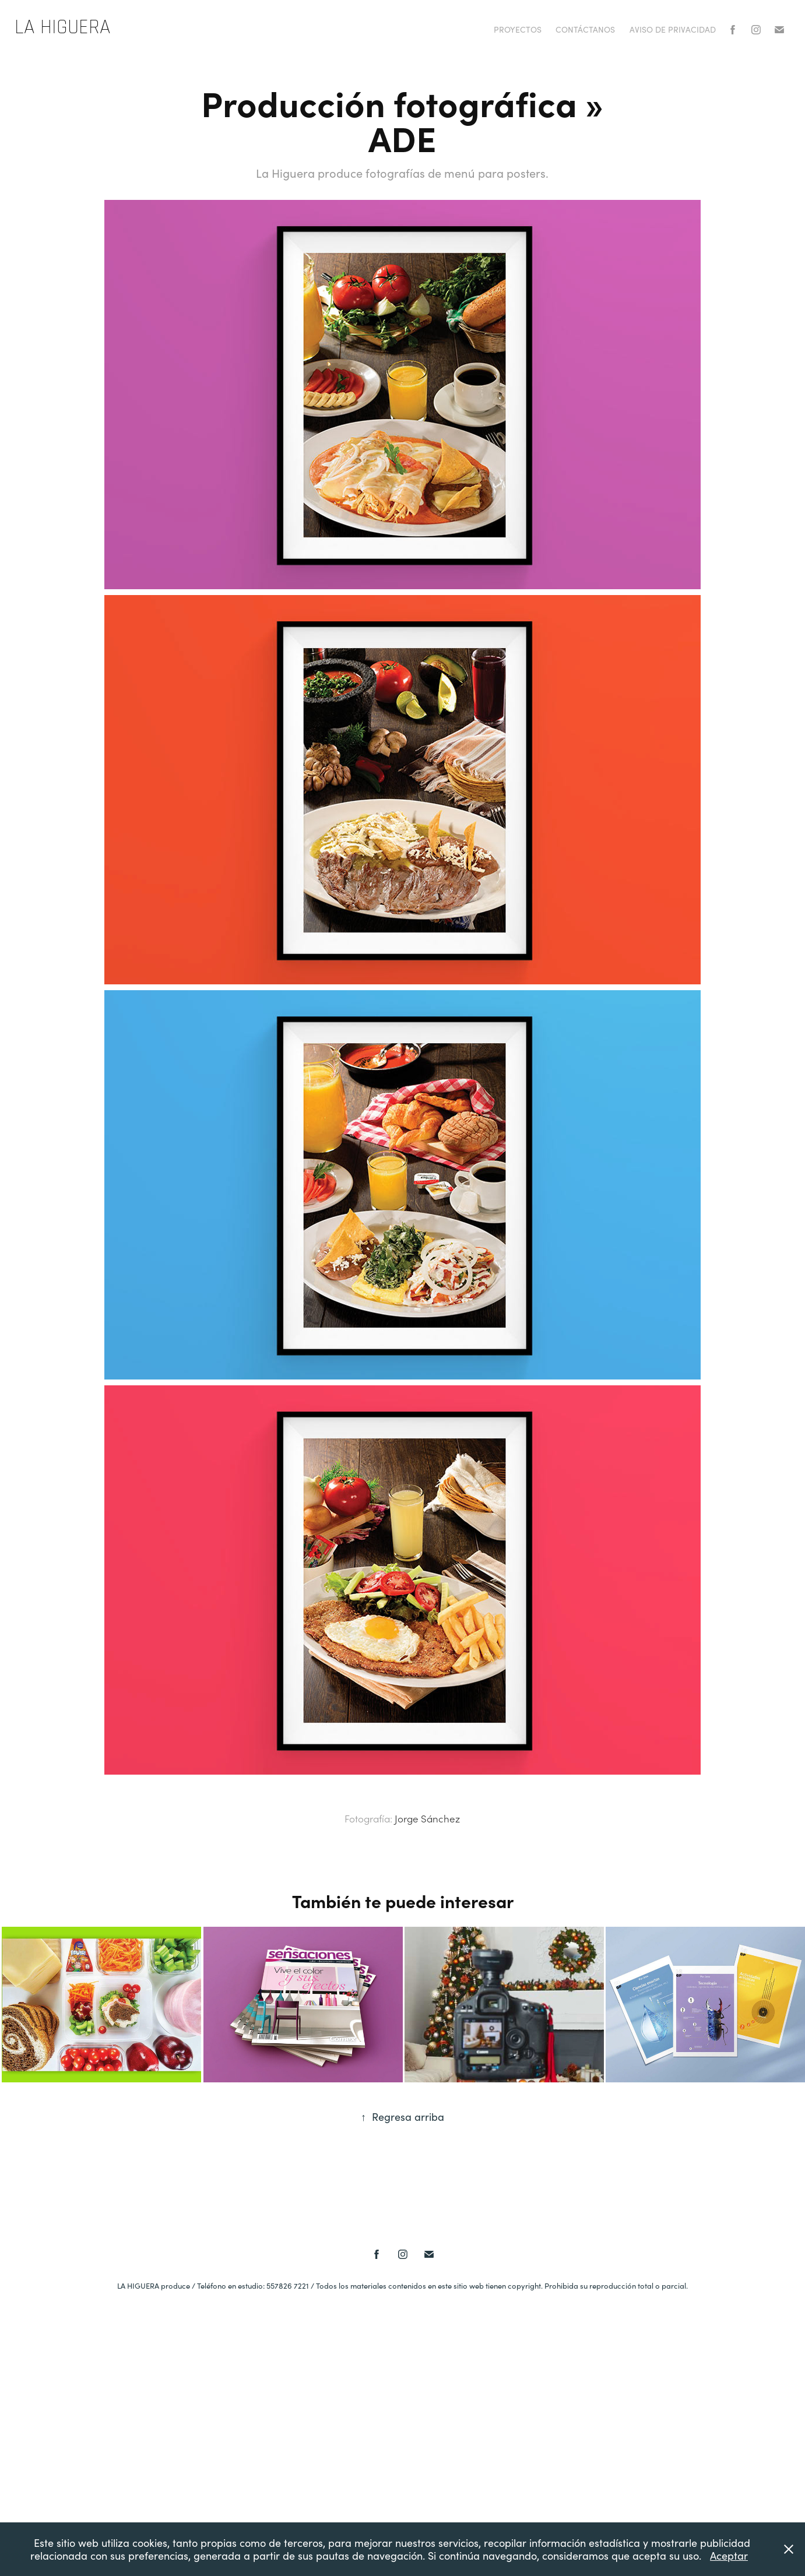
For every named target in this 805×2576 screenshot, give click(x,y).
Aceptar (729, 2556)
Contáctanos (585, 29)
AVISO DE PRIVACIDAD (673, 29)
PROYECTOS (518, 29)
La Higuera (62, 27)
